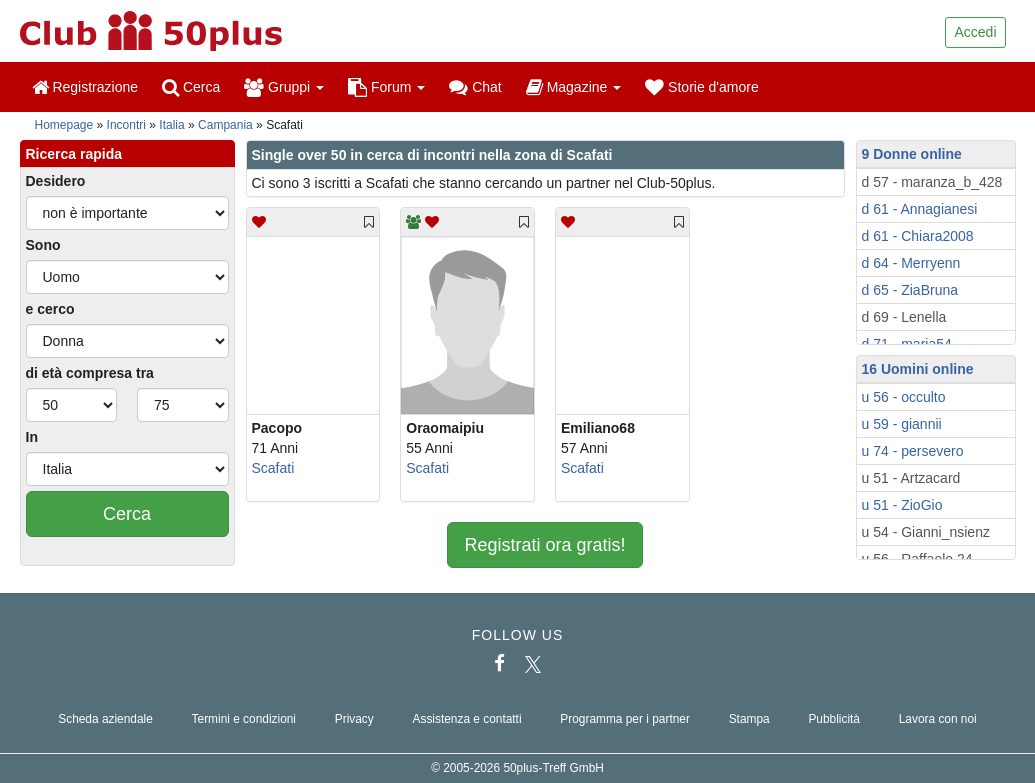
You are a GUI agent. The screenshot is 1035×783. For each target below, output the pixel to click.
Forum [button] (386, 87)
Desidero (56, 181)
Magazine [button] (573, 87)
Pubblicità (834, 719)
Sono (43, 245)
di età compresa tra (90, 373)
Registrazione (85, 87)
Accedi (975, 32)
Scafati (273, 468)
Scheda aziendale (105, 719)
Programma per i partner (625, 719)
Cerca (191, 87)
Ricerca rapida (74, 154)
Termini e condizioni (244, 719)
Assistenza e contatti (467, 719)
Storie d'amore (702, 87)
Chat (475, 87)
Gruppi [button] (284, 87)
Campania (225, 125)
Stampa (749, 719)
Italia (171, 125)
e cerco (50, 309)
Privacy (354, 719)
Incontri (126, 125)
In (32, 437)
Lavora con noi (938, 719)
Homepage (64, 125)
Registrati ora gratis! (544, 545)
